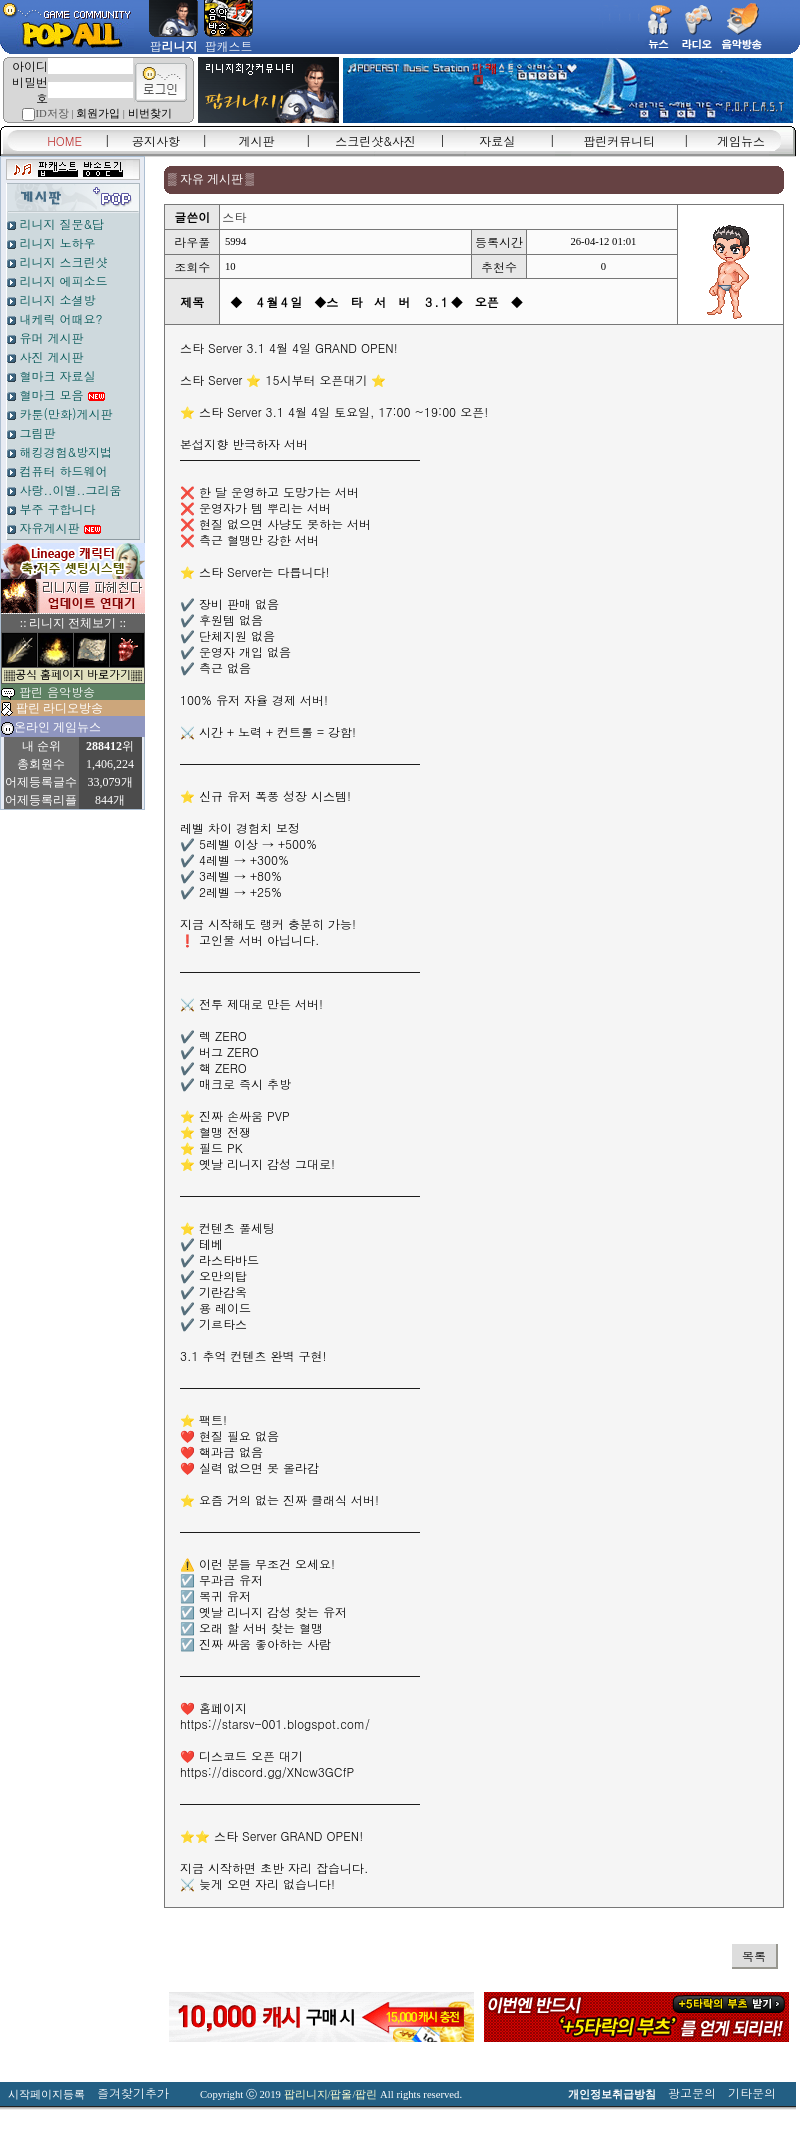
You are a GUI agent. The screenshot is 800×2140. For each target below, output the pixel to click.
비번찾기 (150, 113)
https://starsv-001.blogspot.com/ (275, 1723)
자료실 (497, 140)
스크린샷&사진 (375, 140)
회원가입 (98, 113)
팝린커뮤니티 (619, 140)
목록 (754, 1955)
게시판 (257, 140)
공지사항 (156, 140)
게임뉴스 (741, 140)
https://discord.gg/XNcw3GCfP (267, 1771)
